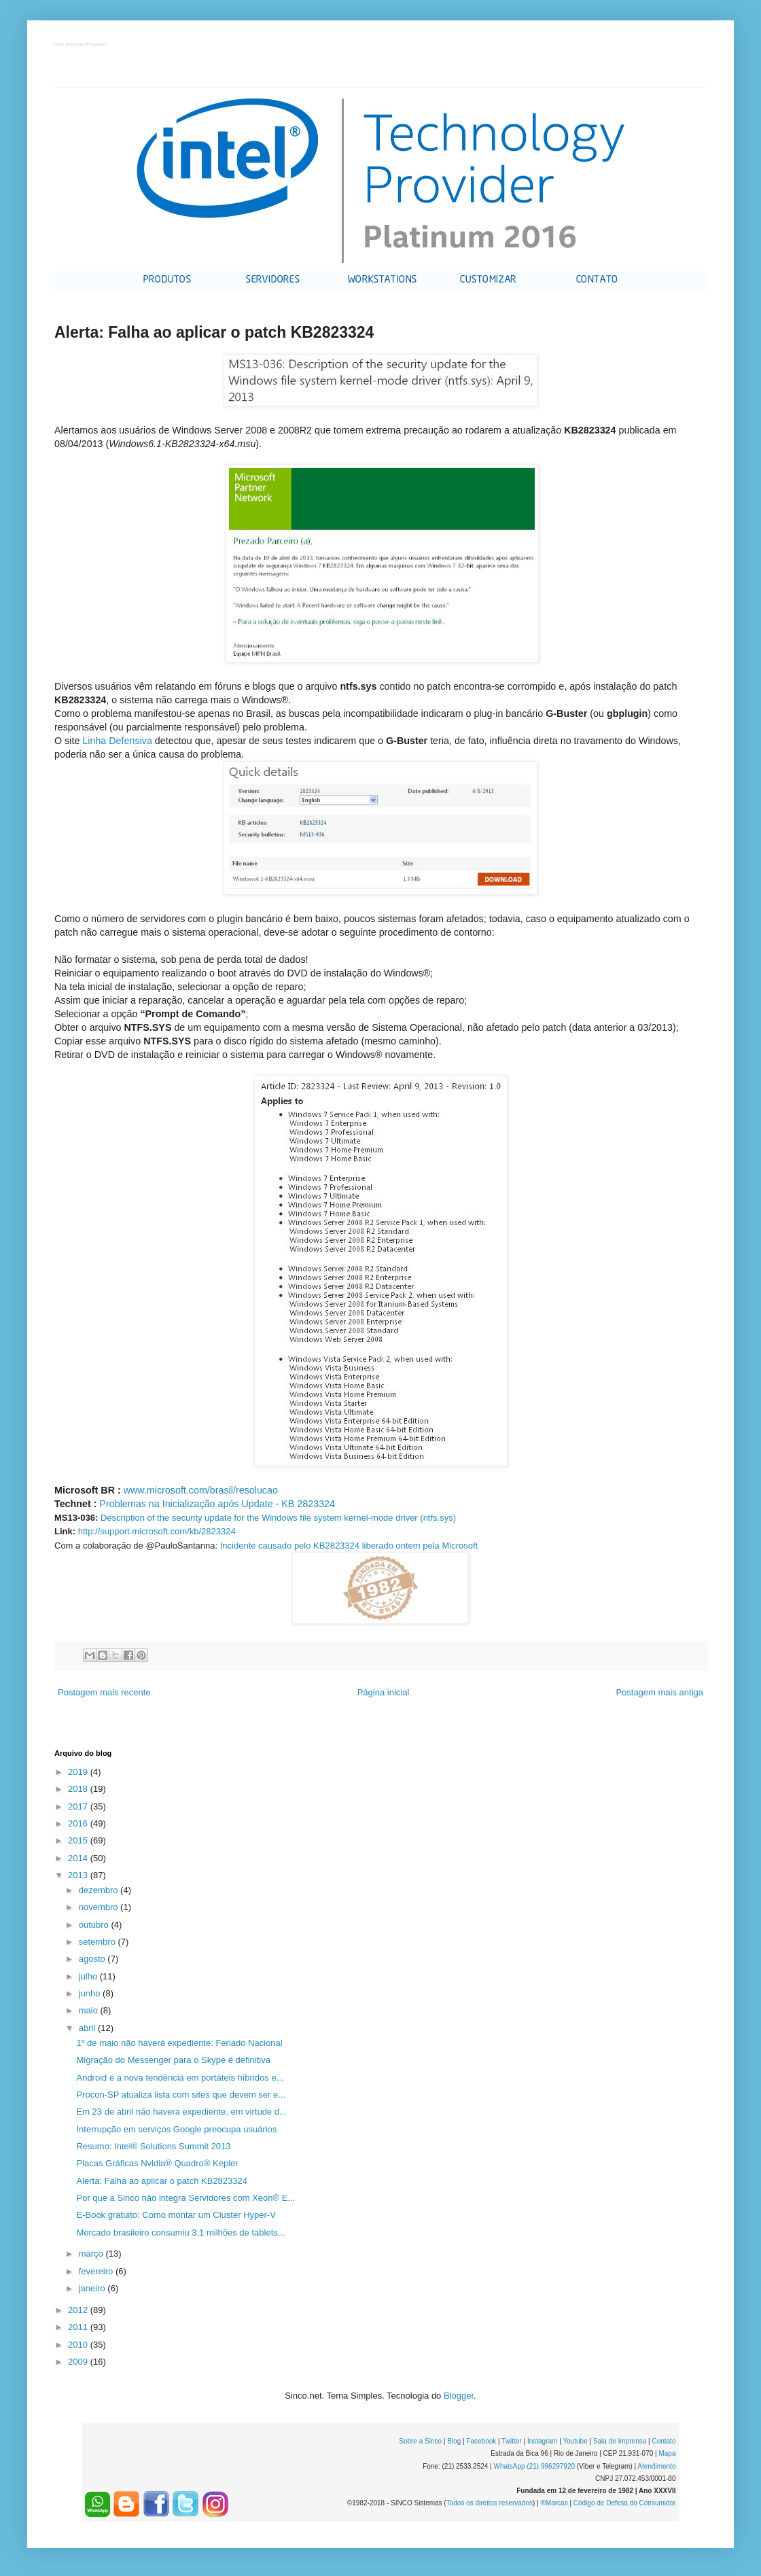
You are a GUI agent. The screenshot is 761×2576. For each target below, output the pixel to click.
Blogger (459, 2395)
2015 (79, 1840)
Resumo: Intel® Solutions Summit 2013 (153, 2146)
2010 (79, 2345)
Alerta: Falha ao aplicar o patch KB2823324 (161, 2181)
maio (90, 2010)
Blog (454, 2441)
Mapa (666, 2453)
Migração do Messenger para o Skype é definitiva (173, 2060)
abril (88, 2028)
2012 (79, 2310)
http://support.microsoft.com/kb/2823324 (157, 1531)
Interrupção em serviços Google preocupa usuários (176, 2129)
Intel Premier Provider (80, 45)
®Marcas (553, 2503)
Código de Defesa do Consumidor (624, 2503)
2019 (79, 1772)
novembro (99, 1907)
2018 (79, 1789)
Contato (663, 2441)
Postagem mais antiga (659, 1692)
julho (89, 1976)
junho (91, 1993)
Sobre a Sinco (420, 2441)
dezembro (99, 1890)
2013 (79, 1875)
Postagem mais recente (104, 1692)
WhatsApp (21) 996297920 (534, 2466)
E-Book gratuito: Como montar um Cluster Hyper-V (175, 2215)
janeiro (93, 2288)
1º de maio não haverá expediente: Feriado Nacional (179, 2043)
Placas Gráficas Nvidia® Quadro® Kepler (157, 2163)
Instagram (542, 2441)
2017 (79, 1806)
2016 (79, 1823)
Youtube (575, 2441)
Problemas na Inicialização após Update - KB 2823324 (217, 1503)
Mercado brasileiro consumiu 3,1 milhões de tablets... (180, 2232)
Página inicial (383, 1692)
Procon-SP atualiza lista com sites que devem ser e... (180, 2094)
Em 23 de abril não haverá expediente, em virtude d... (181, 2111)
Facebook (481, 2441)
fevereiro (97, 2271)
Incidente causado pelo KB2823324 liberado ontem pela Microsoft (349, 1545)
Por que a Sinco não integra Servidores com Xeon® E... (185, 2198)
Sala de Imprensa (619, 2441)
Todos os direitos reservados (489, 2503)
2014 (79, 1858)
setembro (98, 1942)
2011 (79, 2327)
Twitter (511, 2441)
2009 (79, 2362)
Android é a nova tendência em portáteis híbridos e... (179, 2077)
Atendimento (656, 2466)
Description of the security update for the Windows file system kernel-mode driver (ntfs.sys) (278, 1518)
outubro (95, 1925)
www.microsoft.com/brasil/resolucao (201, 1490)
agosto (93, 1959)
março (92, 2253)
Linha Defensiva (117, 740)
